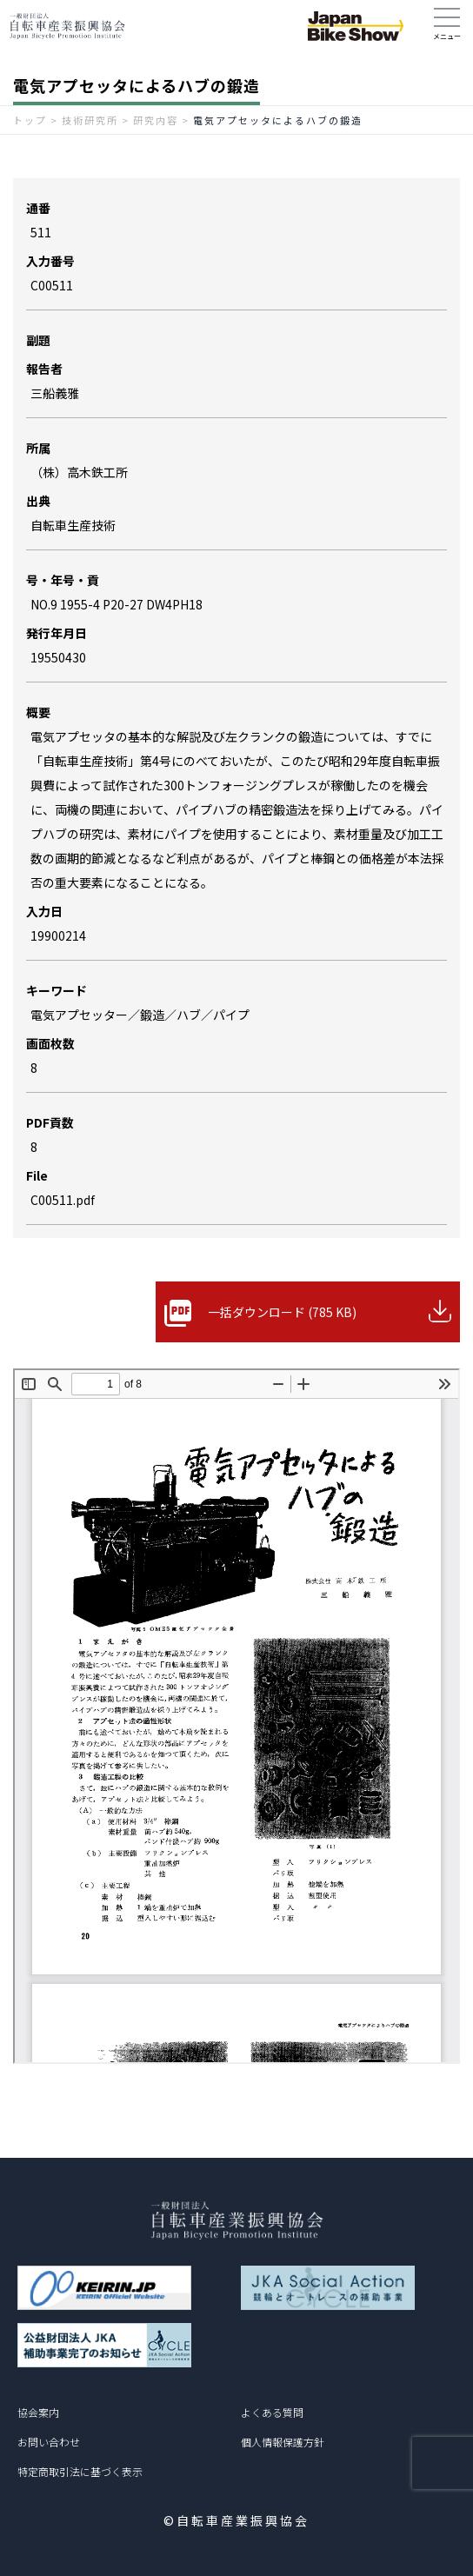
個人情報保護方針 (282, 2441)
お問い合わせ (48, 2441)
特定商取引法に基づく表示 (80, 2471)
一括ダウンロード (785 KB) (282, 1312)
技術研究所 (90, 120)
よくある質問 (272, 2412)
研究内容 (155, 120)
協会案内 (38, 2412)
